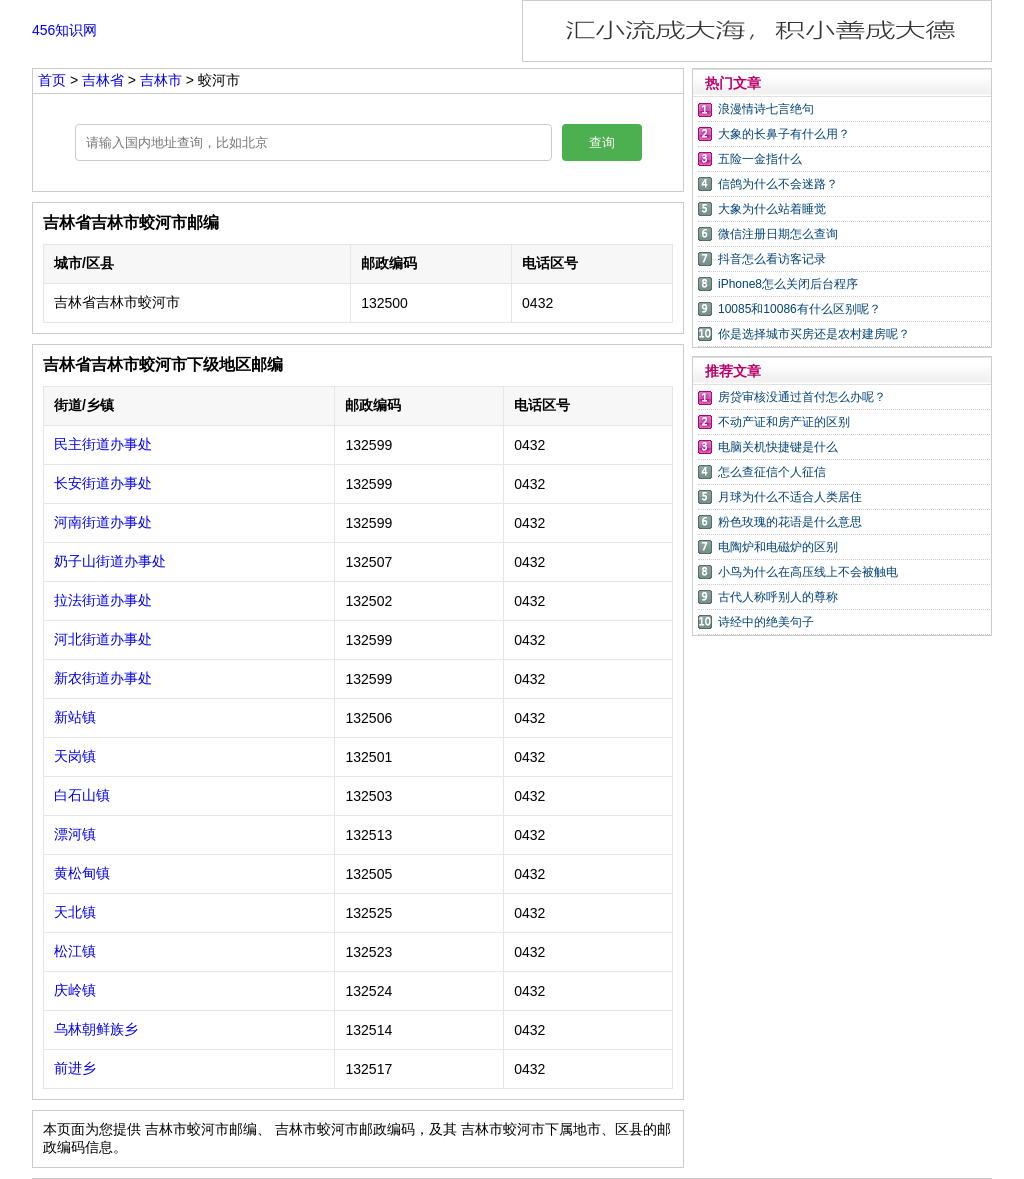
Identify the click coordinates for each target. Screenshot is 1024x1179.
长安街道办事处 (103, 483)
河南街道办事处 (103, 522)
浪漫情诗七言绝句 (766, 109)
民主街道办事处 (103, 444)
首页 (52, 80)
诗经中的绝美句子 (766, 622)
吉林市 (163, 80)
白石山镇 (82, 795)
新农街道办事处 (103, 678)
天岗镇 (75, 756)
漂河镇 (75, 834)
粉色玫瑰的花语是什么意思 (790, 522)
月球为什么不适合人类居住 (790, 497)
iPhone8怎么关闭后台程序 (788, 284)
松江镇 (75, 951)
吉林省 (105, 80)
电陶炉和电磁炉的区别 (778, 547)
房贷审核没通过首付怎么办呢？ (802, 397)
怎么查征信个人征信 (772, 472)
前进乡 (75, 1068)
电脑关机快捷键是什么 (778, 447)
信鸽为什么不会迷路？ (778, 184)
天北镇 (75, 912)
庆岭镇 (75, 990)
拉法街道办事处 (103, 600)
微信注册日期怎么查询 (778, 234)
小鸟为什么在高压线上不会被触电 (808, 572)
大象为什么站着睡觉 (772, 209)
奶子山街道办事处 (110, 561)
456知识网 (64, 30)
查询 (602, 142)
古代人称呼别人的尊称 (778, 597)
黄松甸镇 (82, 873)
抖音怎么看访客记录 (772, 259)
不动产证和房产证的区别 (784, 422)
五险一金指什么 (760, 159)
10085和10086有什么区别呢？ (799, 309)
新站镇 (75, 717)
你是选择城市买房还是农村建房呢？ (814, 334)
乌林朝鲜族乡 (96, 1029)
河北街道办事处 (103, 639)
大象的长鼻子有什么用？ (784, 134)
